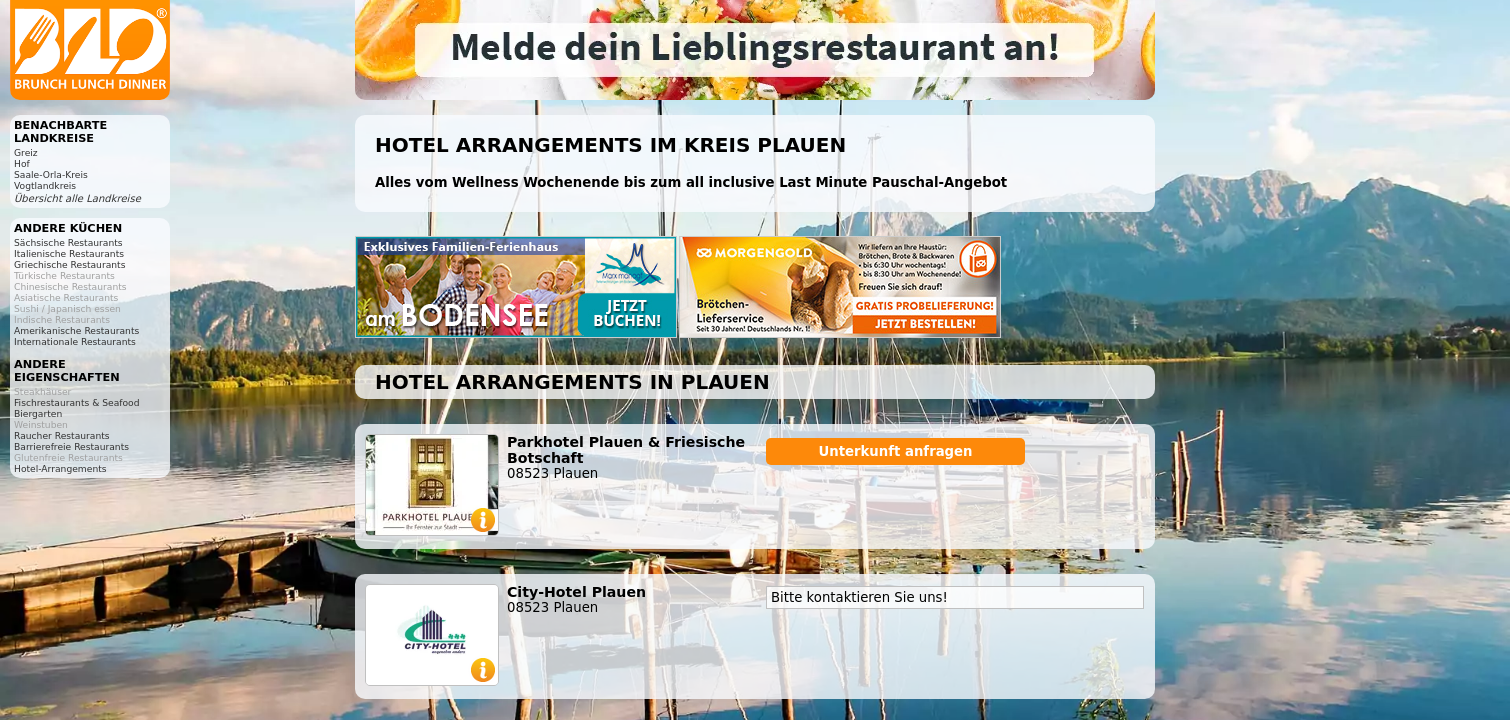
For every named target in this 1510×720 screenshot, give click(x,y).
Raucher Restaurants (62, 435)
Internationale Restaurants (75, 341)
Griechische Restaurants (69, 264)
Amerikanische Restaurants (76, 330)
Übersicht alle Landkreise (77, 198)
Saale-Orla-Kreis (51, 174)
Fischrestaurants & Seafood (77, 402)
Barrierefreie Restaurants (71, 446)
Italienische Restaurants (69, 253)
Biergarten (38, 413)
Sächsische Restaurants (68, 242)
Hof (22, 163)
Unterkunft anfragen (895, 451)
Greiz (26, 152)
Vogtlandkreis (45, 185)
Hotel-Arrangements (60, 468)
